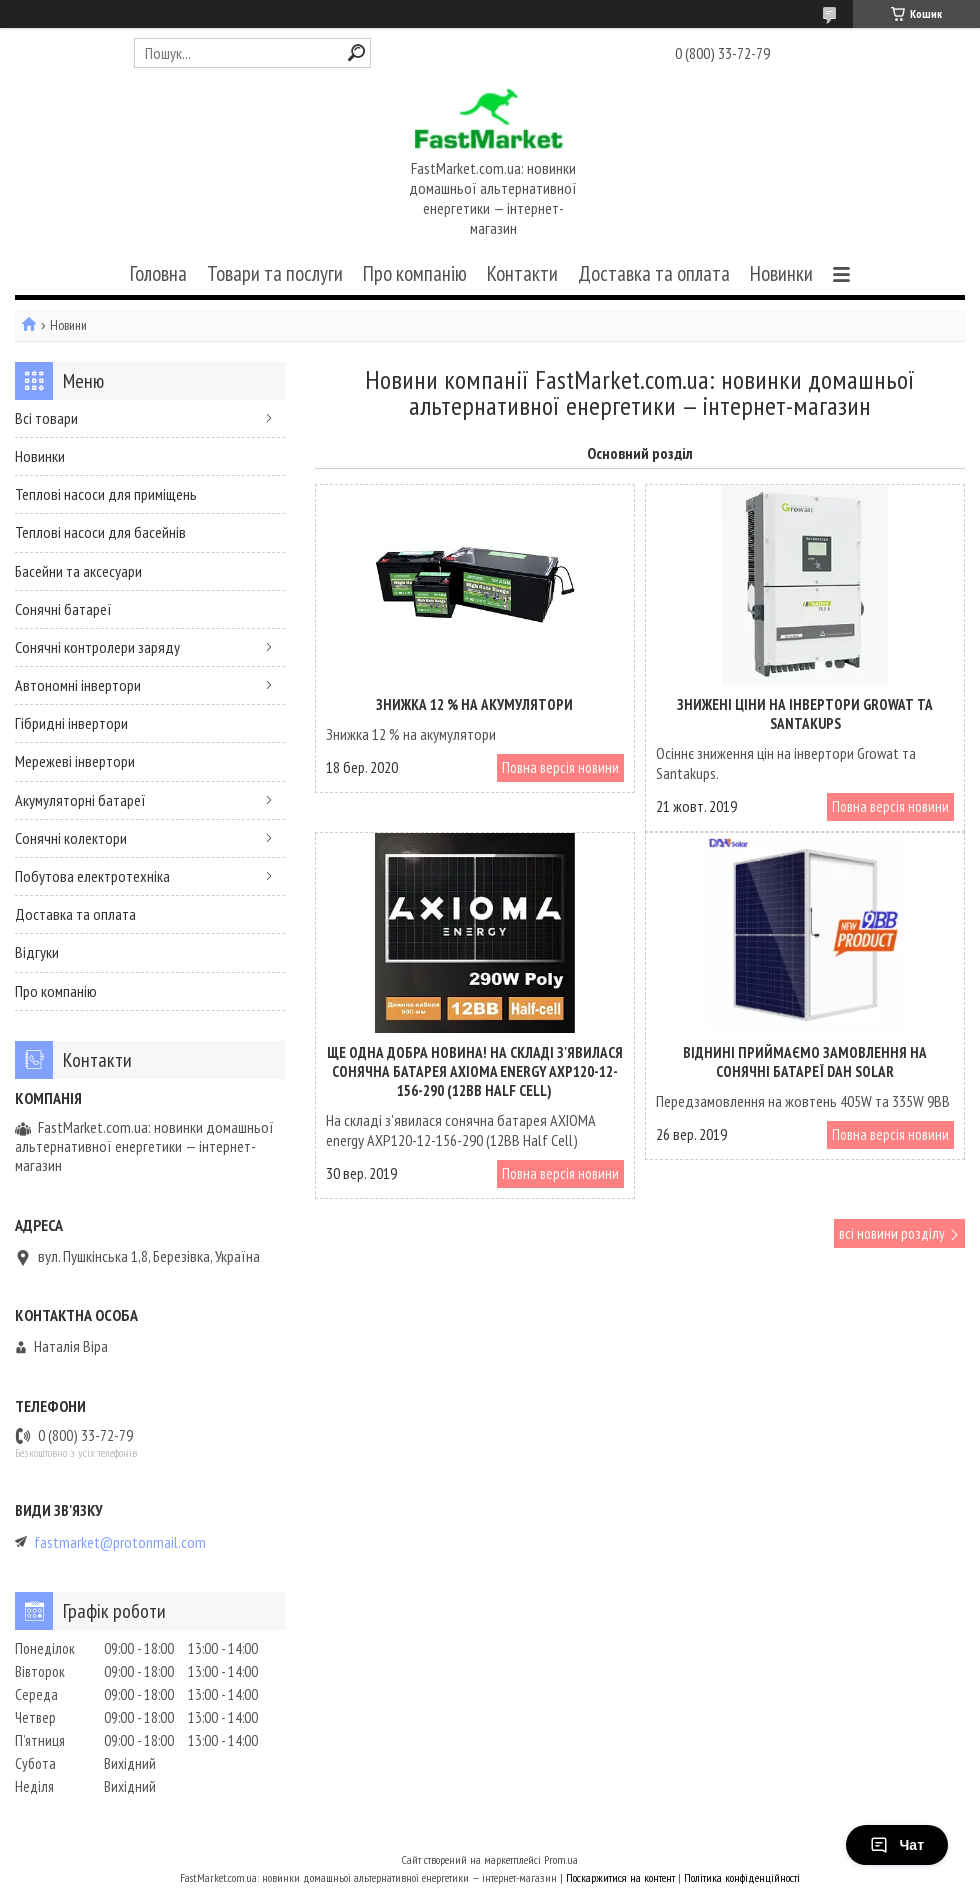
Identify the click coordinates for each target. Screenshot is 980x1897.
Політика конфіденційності (742, 1877)
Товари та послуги (275, 273)
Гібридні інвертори (71, 723)
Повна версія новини (560, 767)
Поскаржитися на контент (620, 1877)
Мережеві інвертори (75, 761)
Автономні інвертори (78, 685)
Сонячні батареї (63, 609)
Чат (897, 1845)
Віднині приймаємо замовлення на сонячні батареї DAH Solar (805, 1062)
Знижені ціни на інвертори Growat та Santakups (805, 714)
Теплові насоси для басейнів (100, 532)
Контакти (522, 273)
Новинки (781, 273)
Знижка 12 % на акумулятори (474, 704)
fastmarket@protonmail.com (120, 1542)
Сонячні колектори (71, 838)
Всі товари (46, 418)
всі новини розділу (892, 1233)
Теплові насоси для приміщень (106, 494)
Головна (158, 273)
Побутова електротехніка (92, 876)
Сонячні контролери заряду (97, 647)
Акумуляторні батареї (80, 800)
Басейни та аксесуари (78, 571)
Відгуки (37, 952)
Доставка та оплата (654, 273)
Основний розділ (640, 453)
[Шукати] (356, 52)
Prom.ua (561, 1859)
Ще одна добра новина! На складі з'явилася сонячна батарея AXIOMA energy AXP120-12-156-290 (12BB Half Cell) (475, 1071)
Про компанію (415, 273)
